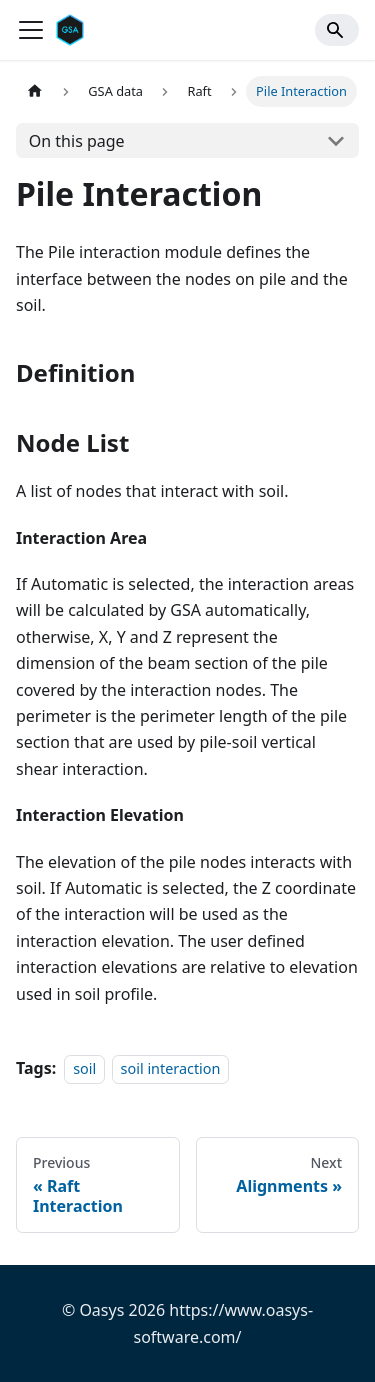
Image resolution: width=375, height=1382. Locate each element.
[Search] (337, 30)
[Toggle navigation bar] (31, 30)
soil (84, 1068)
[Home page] (35, 91)
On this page (77, 141)
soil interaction (171, 1068)
